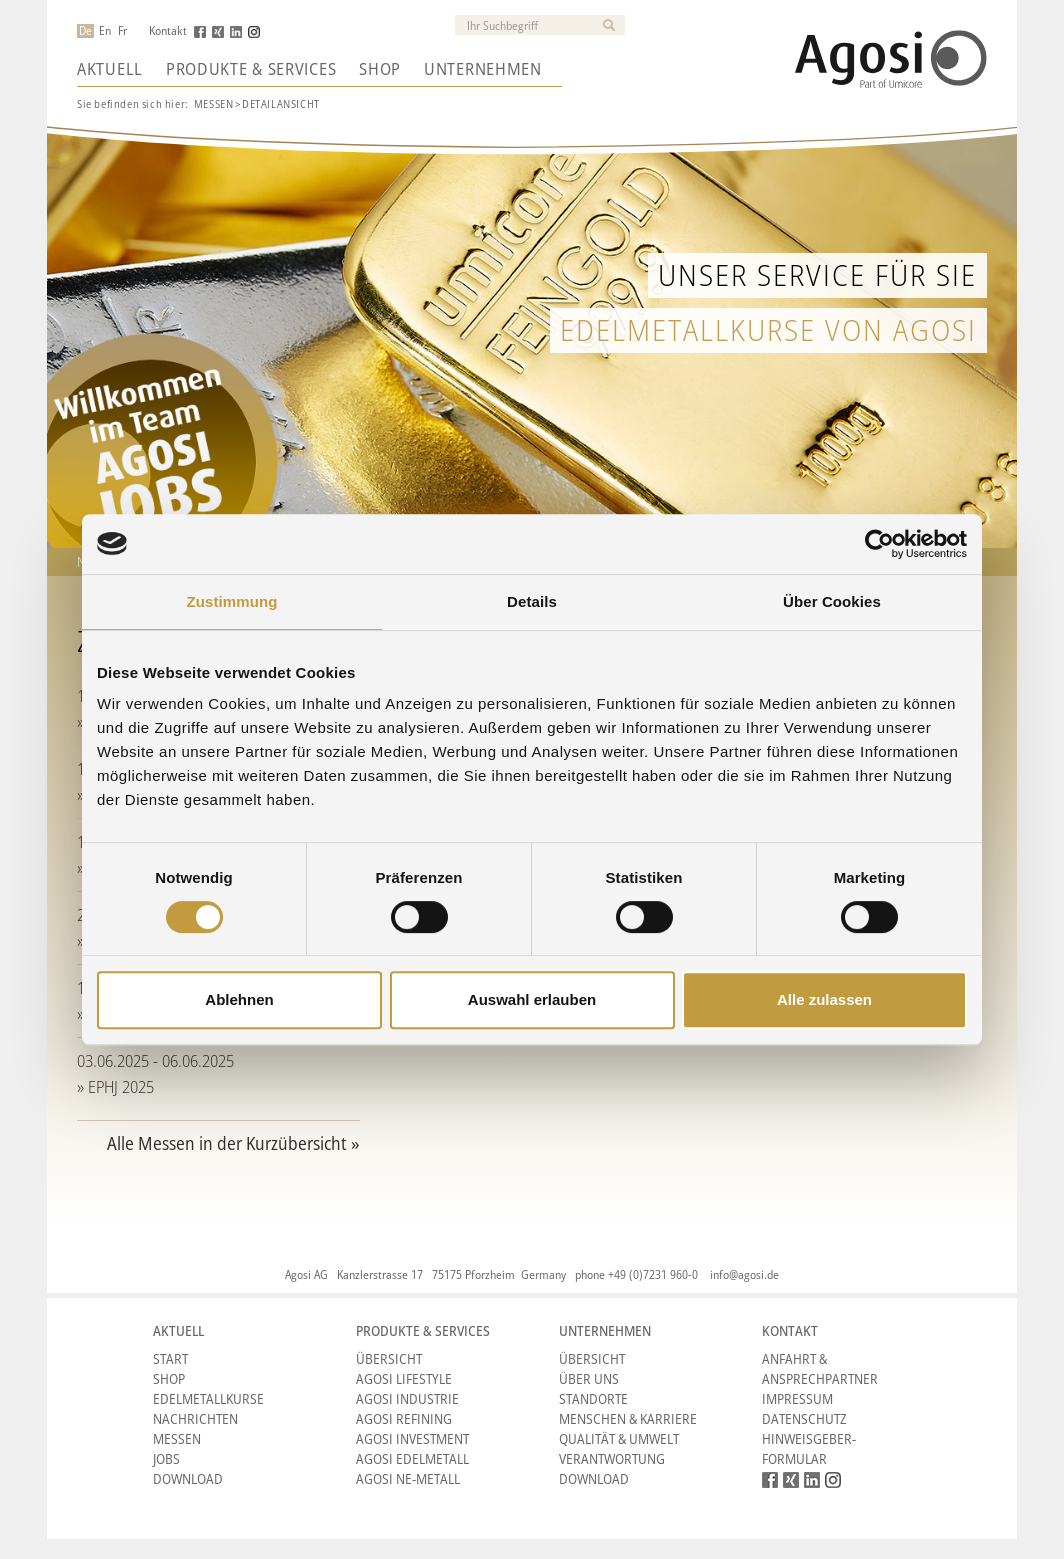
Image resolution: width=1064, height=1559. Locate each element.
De (85, 31)
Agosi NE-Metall (408, 1478)
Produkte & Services (251, 69)
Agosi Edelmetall (412, 1458)
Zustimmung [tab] (232, 601)
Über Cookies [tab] (832, 601)
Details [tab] (532, 601)
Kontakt (168, 31)
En (105, 31)
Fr (122, 31)
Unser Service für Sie (817, 274)
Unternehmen (483, 69)
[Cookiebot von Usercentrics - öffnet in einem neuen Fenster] (879, 544)
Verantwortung (612, 1458)
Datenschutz (804, 1418)
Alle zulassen (824, 999)
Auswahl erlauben (532, 999)
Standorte (593, 1398)
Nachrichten (195, 1418)
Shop (380, 69)
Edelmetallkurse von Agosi (768, 329)
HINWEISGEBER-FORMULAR (809, 1448)
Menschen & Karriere (628, 1418)
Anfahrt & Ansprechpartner (820, 1368)
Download (188, 1478)
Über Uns (589, 1378)
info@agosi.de (744, 1274)
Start (170, 1358)
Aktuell (110, 69)
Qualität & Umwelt (619, 1438)
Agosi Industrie (407, 1398)
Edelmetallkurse (208, 1398)
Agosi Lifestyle (404, 1378)
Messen (214, 103)
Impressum (797, 1398)
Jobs (166, 1458)
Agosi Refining (404, 1418)
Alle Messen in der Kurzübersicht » (233, 1143)
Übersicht (389, 1358)
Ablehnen (239, 999)
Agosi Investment (412, 1438)
